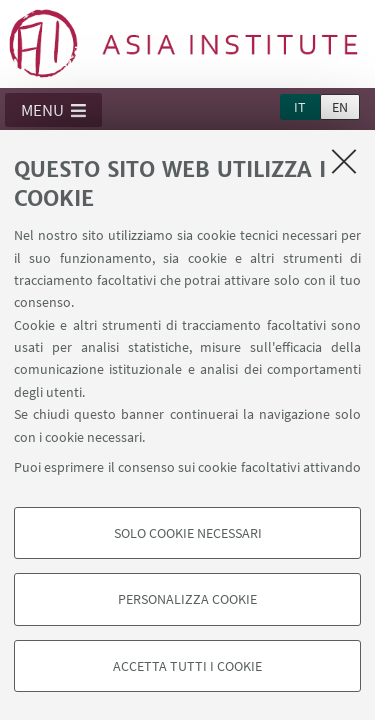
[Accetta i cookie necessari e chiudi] (344, 161)
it (300, 107)
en (340, 107)
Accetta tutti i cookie (187, 666)
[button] (53, 110)
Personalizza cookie (187, 599)
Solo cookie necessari (188, 533)
